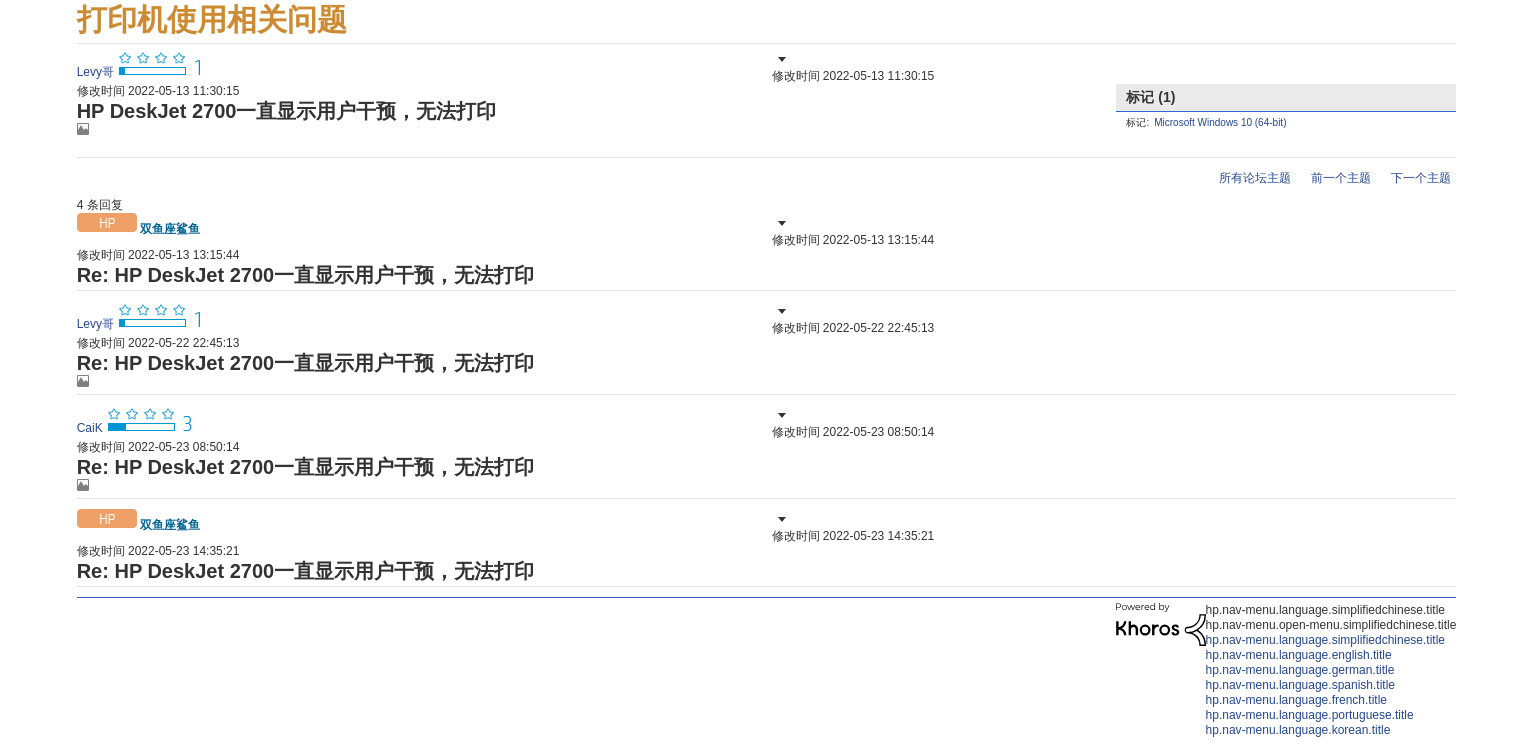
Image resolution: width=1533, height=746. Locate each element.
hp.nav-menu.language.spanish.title (1300, 685)
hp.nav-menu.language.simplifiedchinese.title (1325, 640)
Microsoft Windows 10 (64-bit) (1220, 122)
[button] (780, 59)
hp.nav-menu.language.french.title (1296, 700)
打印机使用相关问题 (212, 19)
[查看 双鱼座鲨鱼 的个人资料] (170, 229)
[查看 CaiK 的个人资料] (90, 428)
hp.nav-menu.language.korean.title (1298, 730)
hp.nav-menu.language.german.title (1300, 670)
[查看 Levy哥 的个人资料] (95, 72)
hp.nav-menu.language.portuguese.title (1310, 715)
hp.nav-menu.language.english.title (1299, 655)
